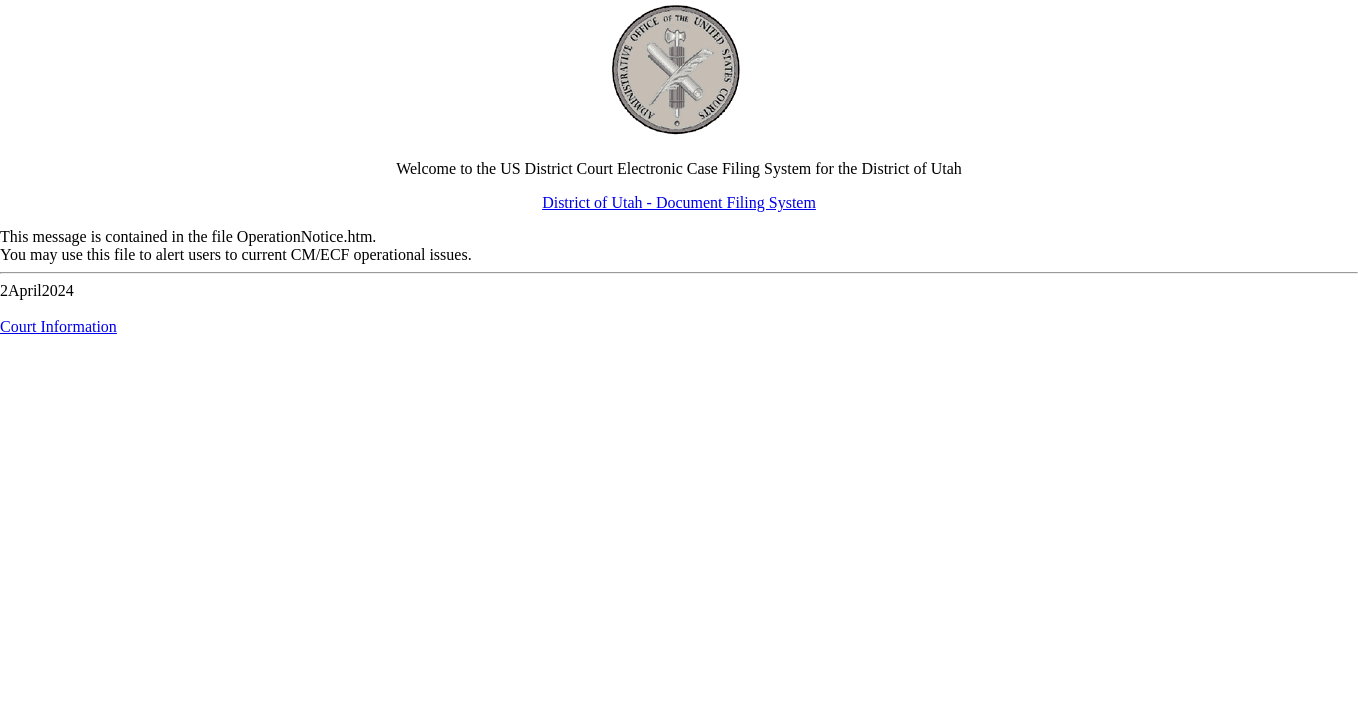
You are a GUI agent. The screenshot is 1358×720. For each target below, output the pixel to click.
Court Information (58, 326)
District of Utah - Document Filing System (679, 202)
